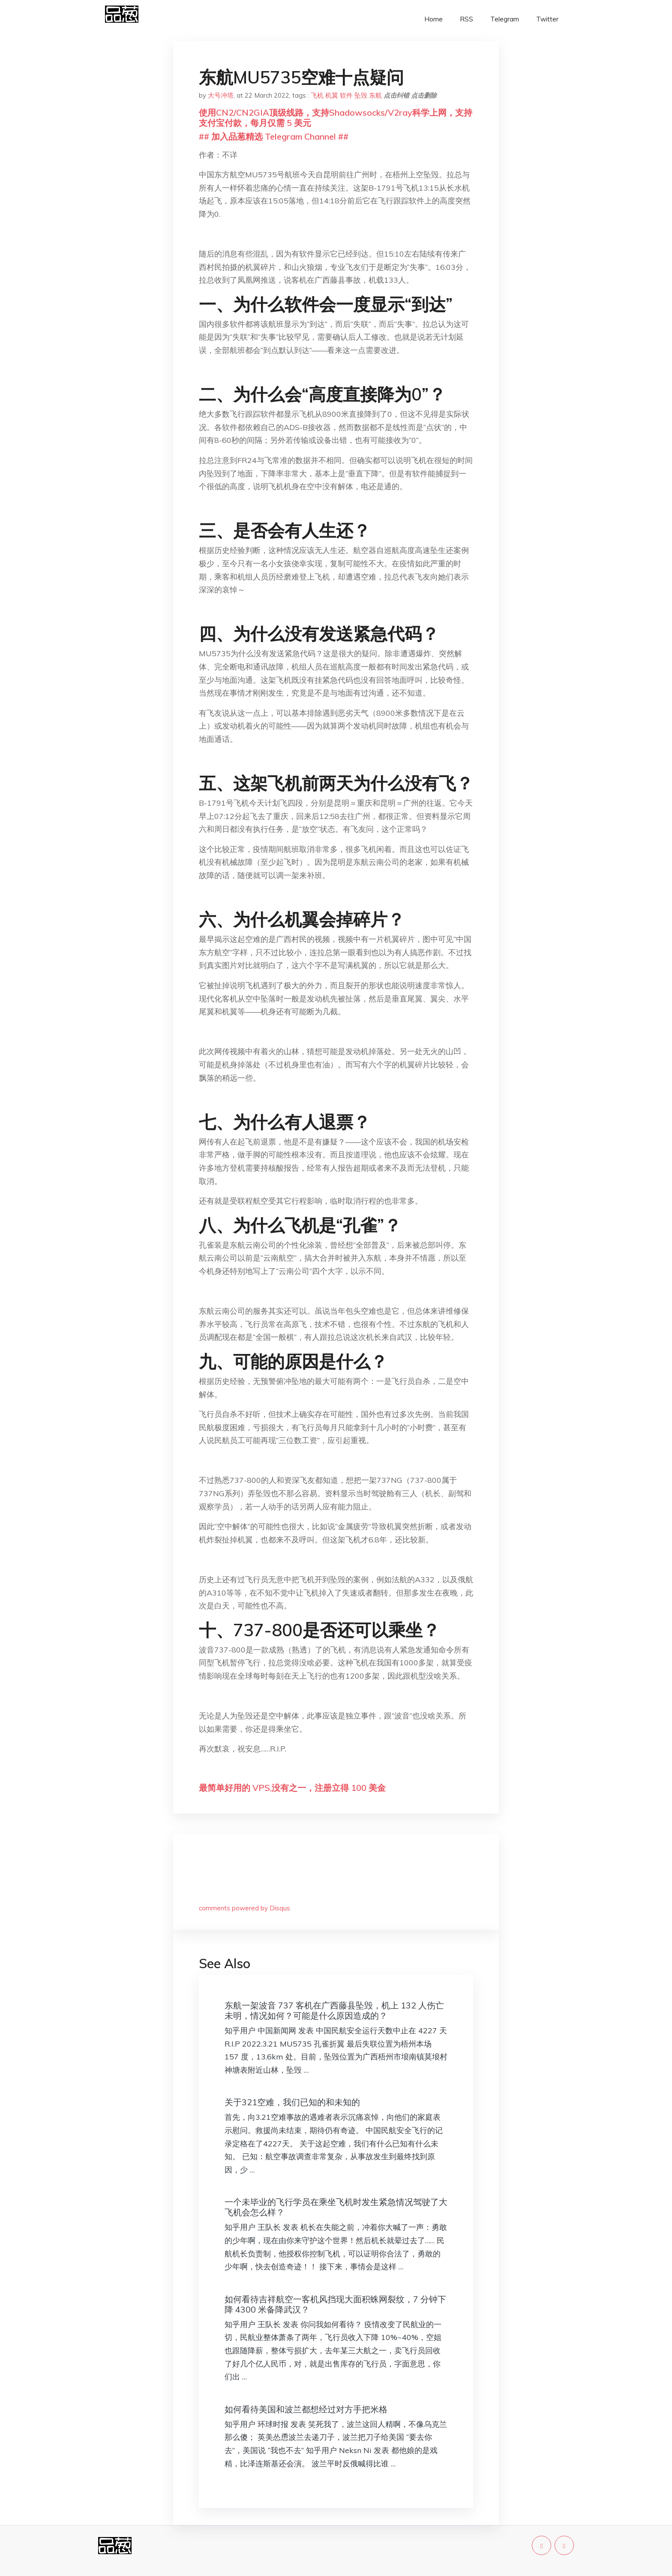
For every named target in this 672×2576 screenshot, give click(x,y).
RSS (466, 19)
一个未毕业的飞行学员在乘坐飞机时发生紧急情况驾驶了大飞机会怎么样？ (336, 2206)
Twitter (547, 19)
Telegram (504, 19)
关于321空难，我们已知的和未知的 (292, 2102)
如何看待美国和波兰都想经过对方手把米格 (306, 2409)
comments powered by (244, 1908)
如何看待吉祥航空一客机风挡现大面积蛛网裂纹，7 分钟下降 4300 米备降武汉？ (335, 2304)
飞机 (317, 95)
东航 (375, 95)
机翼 (331, 95)
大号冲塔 (221, 95)
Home (433, 19)
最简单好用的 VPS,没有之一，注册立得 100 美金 (292, 1787)
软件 (346, 95)
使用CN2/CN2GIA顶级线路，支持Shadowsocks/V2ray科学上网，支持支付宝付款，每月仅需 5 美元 (335, 117)
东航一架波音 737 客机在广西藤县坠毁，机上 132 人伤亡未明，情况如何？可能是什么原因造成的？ (334, 2010)
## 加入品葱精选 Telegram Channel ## (273, 136)
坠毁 (360, 95)
